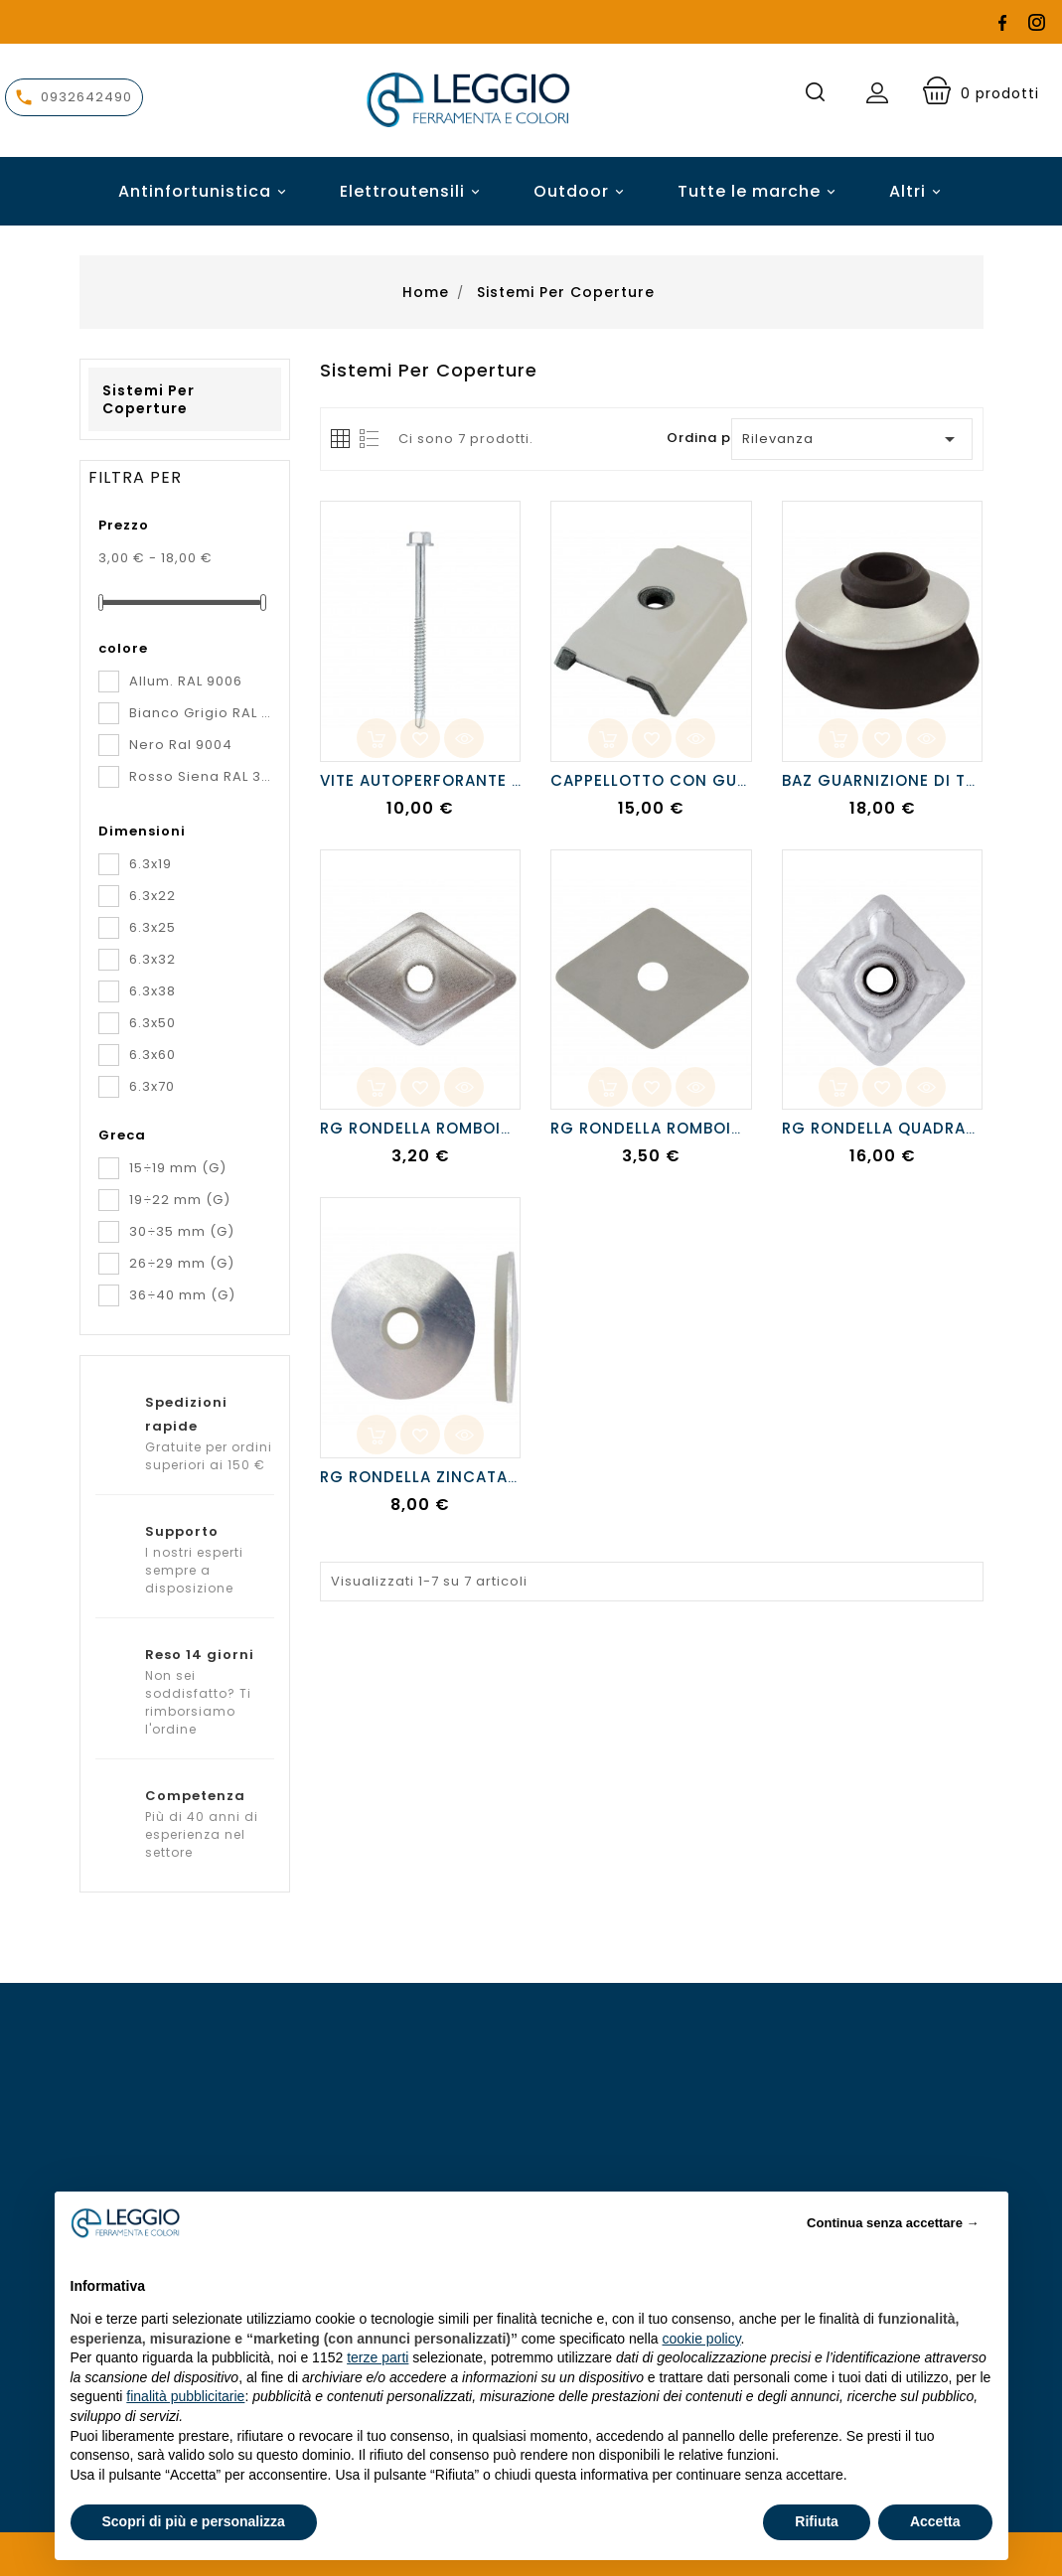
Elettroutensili (413, 191)
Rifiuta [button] (816, 2521)
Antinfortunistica (205, 191)
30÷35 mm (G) (181, 1231)
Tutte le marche (759, 191)
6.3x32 (152, 959)
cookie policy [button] (701, 2339)
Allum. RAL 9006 (185, 681)
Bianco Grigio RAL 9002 (200, 712)
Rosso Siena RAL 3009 (200, 776)
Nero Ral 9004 (180, 744)
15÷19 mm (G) (178, 1167)
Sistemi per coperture (148, 399)
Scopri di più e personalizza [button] (193, 2521)
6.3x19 (150, 863)
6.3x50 (152, 1022)
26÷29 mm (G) (181, 1263)
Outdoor (581, 191)
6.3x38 (152, 991)
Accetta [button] (935, 2521)
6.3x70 (152, 1086)
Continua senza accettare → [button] (893, 2222)
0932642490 (86, 96)
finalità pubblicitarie (185, 2396)
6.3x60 (152, 1054)
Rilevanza (851, 439)
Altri (907, 191)
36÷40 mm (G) (182, 1295)
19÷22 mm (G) (179, 1199)
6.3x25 (152, 927)
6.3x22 (152, 895)
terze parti (377, 2357)
